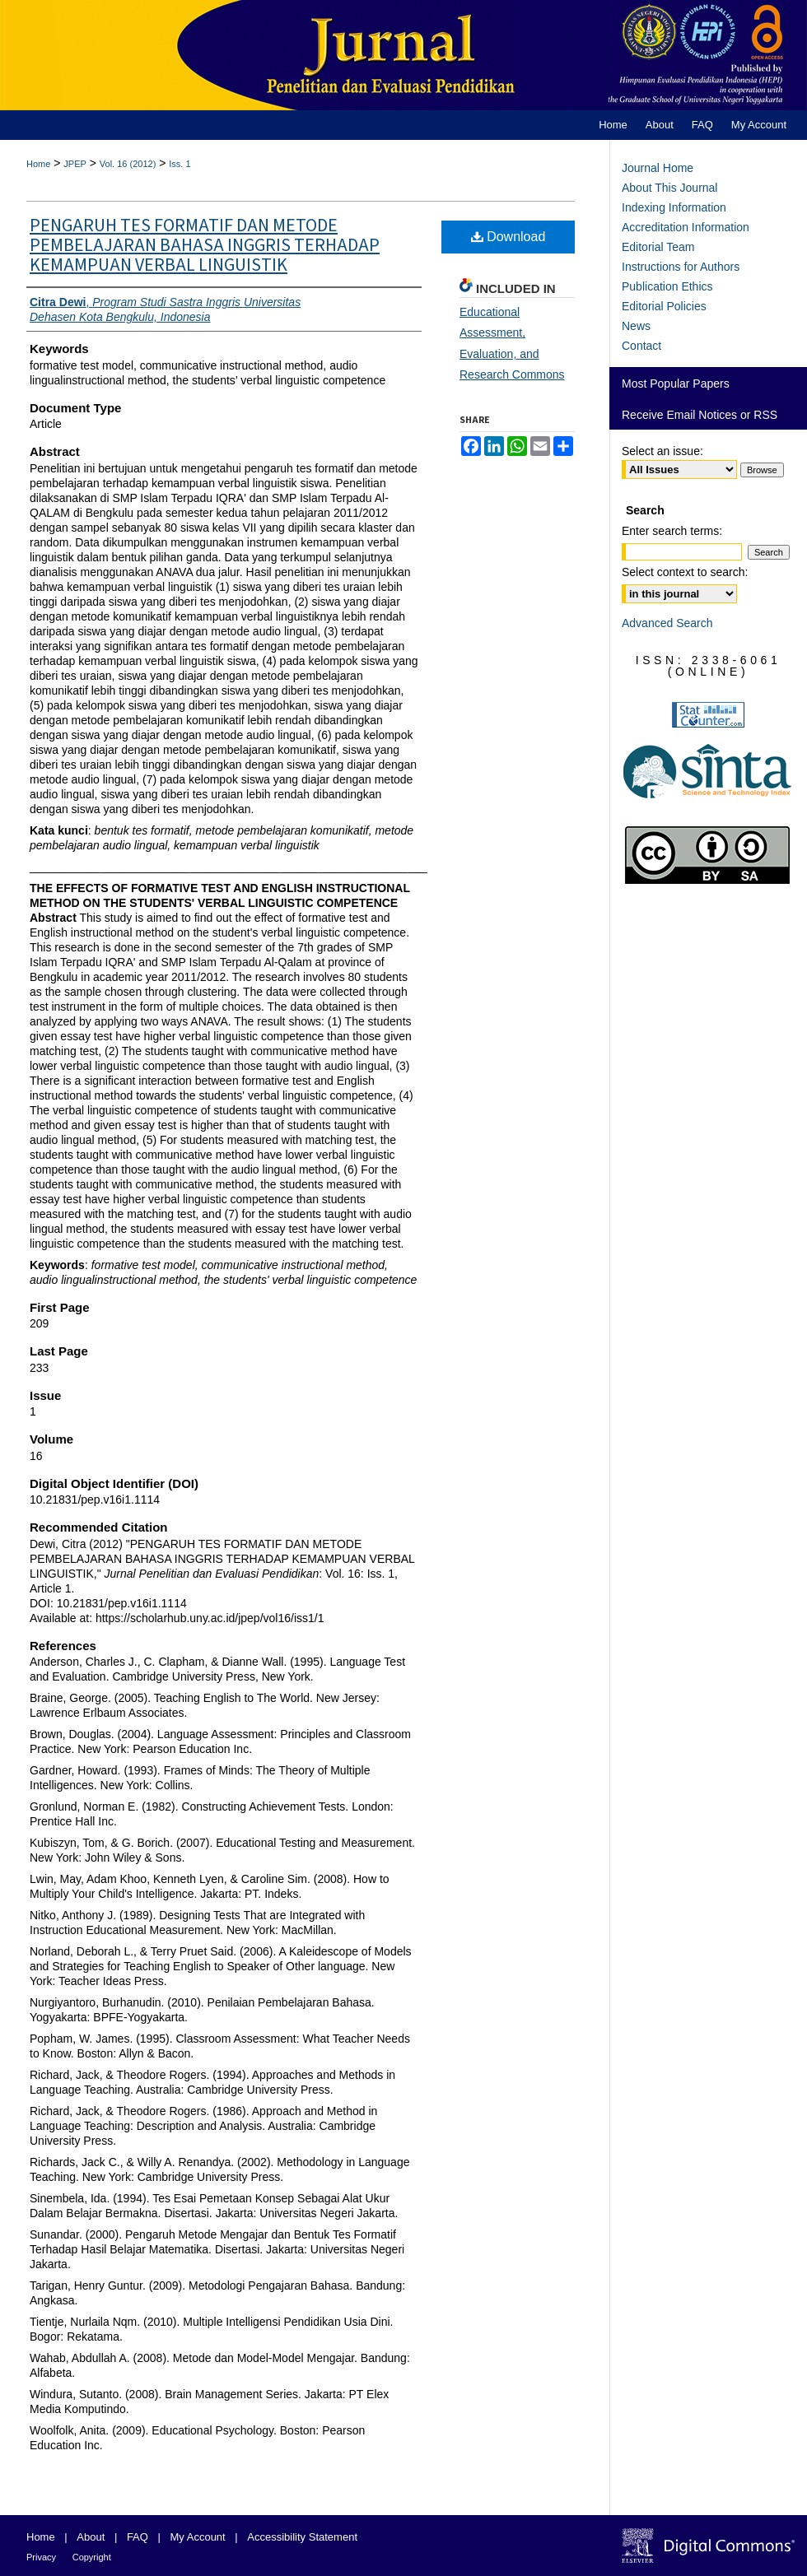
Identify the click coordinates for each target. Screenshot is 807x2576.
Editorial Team (658, 246)
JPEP (74, 164)
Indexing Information (674, 207)
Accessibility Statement (302, 2537)
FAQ (137, 2537)
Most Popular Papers (676, 383)
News (636, 325)
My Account (198, 2537)
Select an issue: (662, 451)
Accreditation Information (685, 227)
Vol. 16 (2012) (128, 164)
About (91, 2537)
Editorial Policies (664, 306)
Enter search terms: (672, 530)
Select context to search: (685, 572)
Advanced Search (667, 623)
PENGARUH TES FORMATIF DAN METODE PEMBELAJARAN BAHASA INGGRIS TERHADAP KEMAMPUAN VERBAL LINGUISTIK (205, 245)
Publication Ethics (667, 286)
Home (38, 164)
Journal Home (657, 167)
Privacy (41, 2557)
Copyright (91, 2557)
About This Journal (669, 187)
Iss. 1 (179, 164)
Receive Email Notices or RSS (699, 414)
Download (508, 237)
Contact (641, 345)
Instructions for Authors (680, 266)
